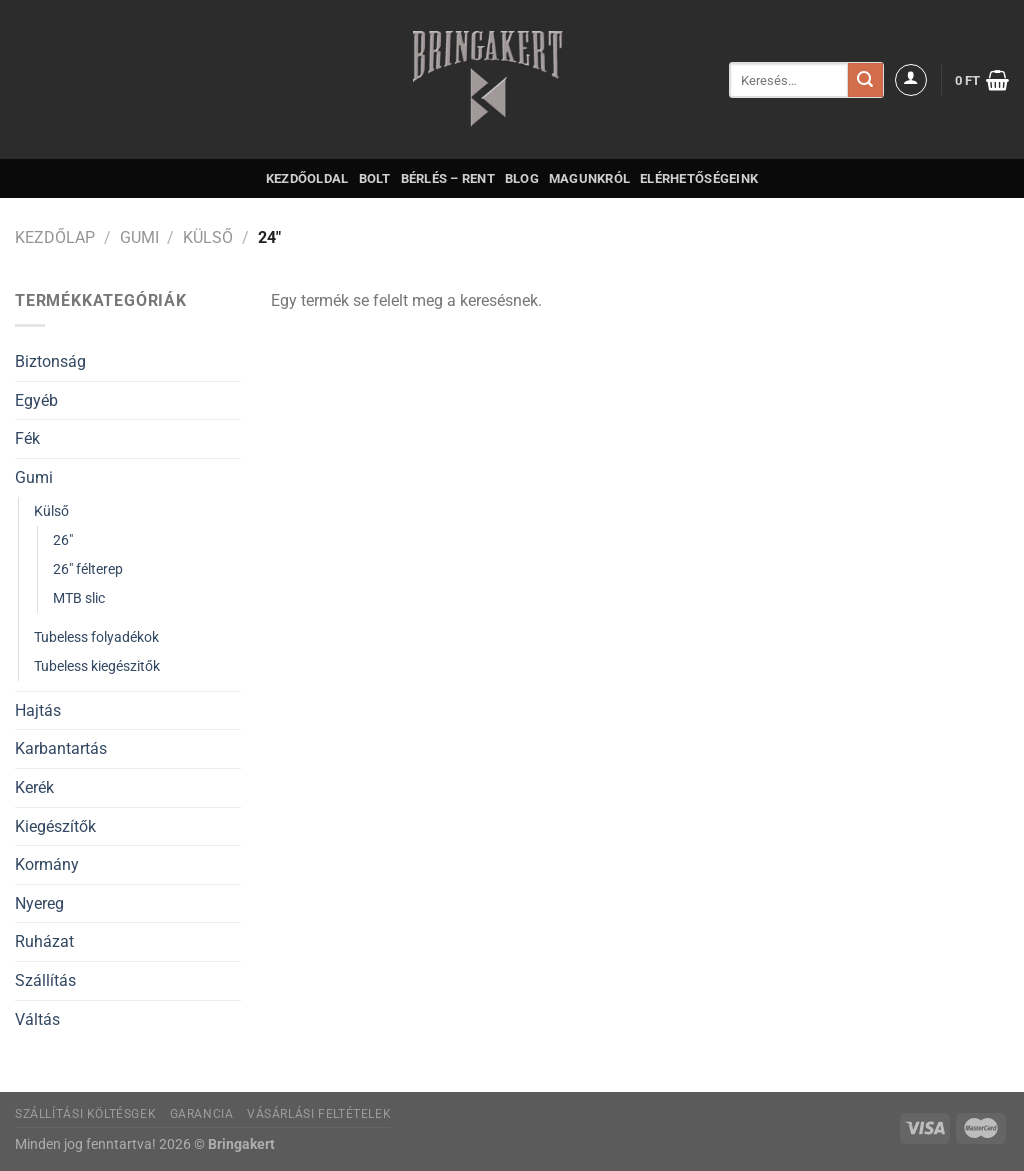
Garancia (202, 1114)
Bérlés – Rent (448, 178)
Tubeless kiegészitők (97, 666)
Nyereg (39, 903)
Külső (208, 237)
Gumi (139, 237)
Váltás (37, 1019)
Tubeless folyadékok (96, 637)
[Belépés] (911, 80)
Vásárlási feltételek (319, 1114)
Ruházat (44, 941)
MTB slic (79, 598)
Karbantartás (61, 748)
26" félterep (88, 569)
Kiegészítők (55, 826)
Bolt (375, 178)
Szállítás (45, 980)
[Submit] (865, 80)
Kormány (47, 864)
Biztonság (50, 361)
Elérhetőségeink (699, 178)
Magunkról (589, 178)
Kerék (34, 787)
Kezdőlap (55, 237)
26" (63, 540)
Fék (27, 438)
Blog (522, 178)
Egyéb (36, 400)
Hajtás (38, 710)
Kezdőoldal (307, 178)
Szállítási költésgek (85, 1114)
